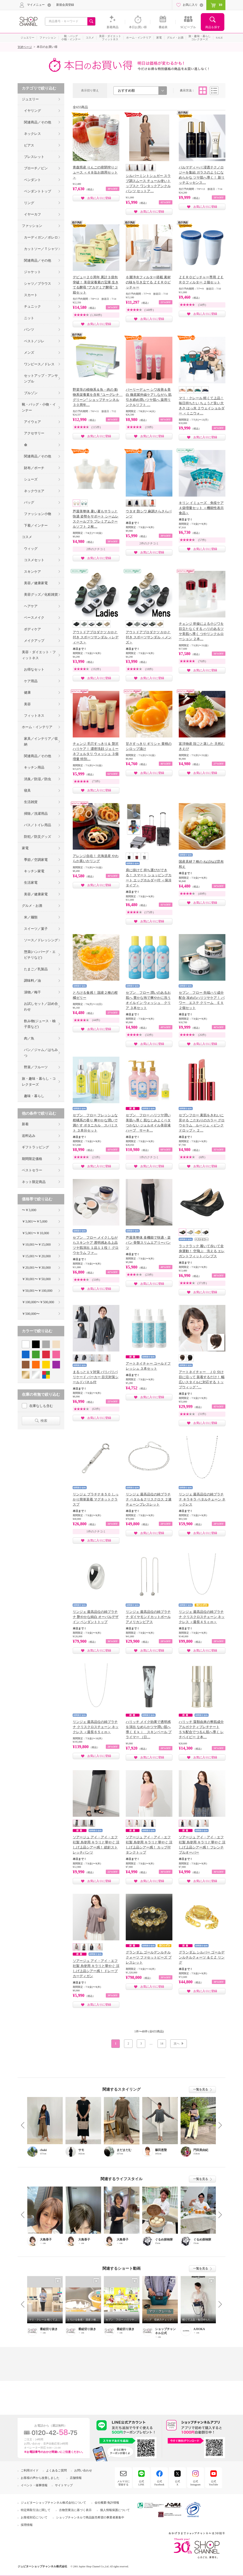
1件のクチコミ (149, 1157)
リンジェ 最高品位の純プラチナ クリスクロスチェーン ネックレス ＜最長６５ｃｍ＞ (96, 1727)
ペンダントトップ (37, 191)
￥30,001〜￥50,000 (36, 1279)
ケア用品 (31, 681)
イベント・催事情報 (34, 2485)
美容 (27, 704)
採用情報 (27, 2524)
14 (161, 2043)
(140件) (149, 310)
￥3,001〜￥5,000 (34, 1221)
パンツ (29, 329)
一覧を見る (200, 2089)
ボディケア (32, 629)
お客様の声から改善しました (40, 2477)
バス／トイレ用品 (37, 825)
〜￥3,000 (29, 1210)
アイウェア (32, 422)
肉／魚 (29, 1038)
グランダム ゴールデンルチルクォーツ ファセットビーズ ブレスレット (149, 1957)
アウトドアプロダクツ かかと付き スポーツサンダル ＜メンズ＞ (149, 637)
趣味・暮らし (34, 1096)
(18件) (149, 669)
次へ (177, 2043)
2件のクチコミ (96, 549)
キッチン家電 (34, 871)
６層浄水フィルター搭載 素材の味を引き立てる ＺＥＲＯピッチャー (148, 282)
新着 (25, 1124)
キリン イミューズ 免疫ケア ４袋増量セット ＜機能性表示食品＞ (201, 508)
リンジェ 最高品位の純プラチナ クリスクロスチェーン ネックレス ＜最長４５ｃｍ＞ (202, 1617)
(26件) (202, 1035)
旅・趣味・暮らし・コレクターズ (39, 1081)
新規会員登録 (65, 4)
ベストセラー (32, 1170)
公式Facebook (159, 2483)
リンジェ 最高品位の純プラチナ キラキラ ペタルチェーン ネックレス (202, 1499)
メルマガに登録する (123, 2483)
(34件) (202, 304)
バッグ (29, 502)
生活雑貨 (31, 802)
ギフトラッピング (35, 1147)
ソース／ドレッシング (41, 940)
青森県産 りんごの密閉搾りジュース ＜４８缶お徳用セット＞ (95, 172)
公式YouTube (213, 2483)
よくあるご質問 (56, 2470)
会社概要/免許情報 (107, 2502)
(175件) (149, 912)
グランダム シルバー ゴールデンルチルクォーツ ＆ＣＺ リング (202, 1957)
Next (218, 2125)
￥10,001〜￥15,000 (36, 1244)
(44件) (96, 1020)
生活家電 (31, 882)
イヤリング (32, 110)
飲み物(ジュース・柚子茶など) (40, 1023)
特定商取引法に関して (35, 2510)
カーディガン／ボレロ (41, 237)
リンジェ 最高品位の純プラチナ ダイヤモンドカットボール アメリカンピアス (148, 1617)
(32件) (149, 1035)
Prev (24, 2125)
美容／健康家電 (36, 583)
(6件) (202, 1157)
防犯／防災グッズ (37, 836)
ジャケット (32, 272)
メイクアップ (34, 640)
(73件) (96, 781)
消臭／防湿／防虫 (37, 779)
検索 (43, 1420)
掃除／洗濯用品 (36, 813)
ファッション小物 (37, 514)
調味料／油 (32, 980)
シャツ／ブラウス (37, 283)
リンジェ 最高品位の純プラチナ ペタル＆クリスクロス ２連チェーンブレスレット (149, 1499)
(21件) (96, 1157)
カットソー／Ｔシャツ (41, 249)
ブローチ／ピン (36, 168)
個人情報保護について (115, 2510)
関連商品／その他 (37, 122)
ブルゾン (31, 393)
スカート (31, 295)
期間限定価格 (32, 1159)
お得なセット (34, 669)
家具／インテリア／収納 (41, 741)
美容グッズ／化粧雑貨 (41, 594)
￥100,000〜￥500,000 (38, 1302)
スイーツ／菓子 (36, 928)
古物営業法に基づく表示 (75, 2510)
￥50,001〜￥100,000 (37, 1290)
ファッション (32, 226)
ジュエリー (30, 99)
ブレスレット (34, 157)
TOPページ (25, 47)
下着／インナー (36, 525)
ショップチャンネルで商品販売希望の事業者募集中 (90, 2517)
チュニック (32, 306)
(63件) (96, 1409)
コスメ (27, 537)
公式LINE (141, 2483)
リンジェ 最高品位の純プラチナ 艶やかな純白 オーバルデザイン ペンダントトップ (96, 1617)
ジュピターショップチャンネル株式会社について (53, 2502)
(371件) (202, 1283)
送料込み (28, 1136)
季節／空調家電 (36, 859)
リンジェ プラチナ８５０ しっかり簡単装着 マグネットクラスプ (96, 1499)
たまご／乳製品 (36, 969)
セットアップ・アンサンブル (41, 378)
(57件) (202, 540)
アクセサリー (34, 433)
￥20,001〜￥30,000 (36, 1267)
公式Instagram (195, 2483)
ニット (29, 318)
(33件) (96, 1279)
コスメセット (34, 560)
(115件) (96, 427)
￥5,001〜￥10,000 (35, 1233)
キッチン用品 (34, 767)
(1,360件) (96, 315)
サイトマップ (64, 2485)
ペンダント (32, 180)
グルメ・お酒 (32, 905)
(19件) (149, 427)
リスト (214, 90)
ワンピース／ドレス (39, 364)
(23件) (149, 1274)
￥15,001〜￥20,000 (36, 1256)
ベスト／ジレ (34, 341)
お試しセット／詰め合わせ (41, 1006)
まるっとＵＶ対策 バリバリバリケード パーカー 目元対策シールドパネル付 (96, 1377)
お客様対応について (34, 2517)
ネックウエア (34, 491)
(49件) (202, 893)
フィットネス (34, 715)
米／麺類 (31, 917)
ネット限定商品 (34, 1182)
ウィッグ (31, 548)
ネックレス (32, 133)
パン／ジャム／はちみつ (41, 1052)
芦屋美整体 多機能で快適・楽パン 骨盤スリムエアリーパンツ (148, 1242)
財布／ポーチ (34, 468)
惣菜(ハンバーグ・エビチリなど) (40, 954)
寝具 (27, 790)
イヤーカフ (32, 214)
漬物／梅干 (32, 992)
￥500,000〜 (31, 1314)
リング (29, 203)
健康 (27, 692)
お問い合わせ (83, 2470)
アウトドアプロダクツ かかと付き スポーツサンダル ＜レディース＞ (96, 637)
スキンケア (32, 571)
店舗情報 (76, 2477)
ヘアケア (31, 606)
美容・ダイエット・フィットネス (39, 655)
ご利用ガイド (30, 2470)
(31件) (202, 1414)
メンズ (29, 352)
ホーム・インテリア (37, 727)
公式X (177, 2483)
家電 (25, 848)
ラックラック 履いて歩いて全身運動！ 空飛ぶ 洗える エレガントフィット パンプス (202, 1251)
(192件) (96, 669)
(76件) (202, 661)
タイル (202, 90)
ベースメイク (34, 617)
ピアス (29, 145)
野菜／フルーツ (36, 1067)
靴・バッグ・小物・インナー (39, 407)
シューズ (31, 479)
